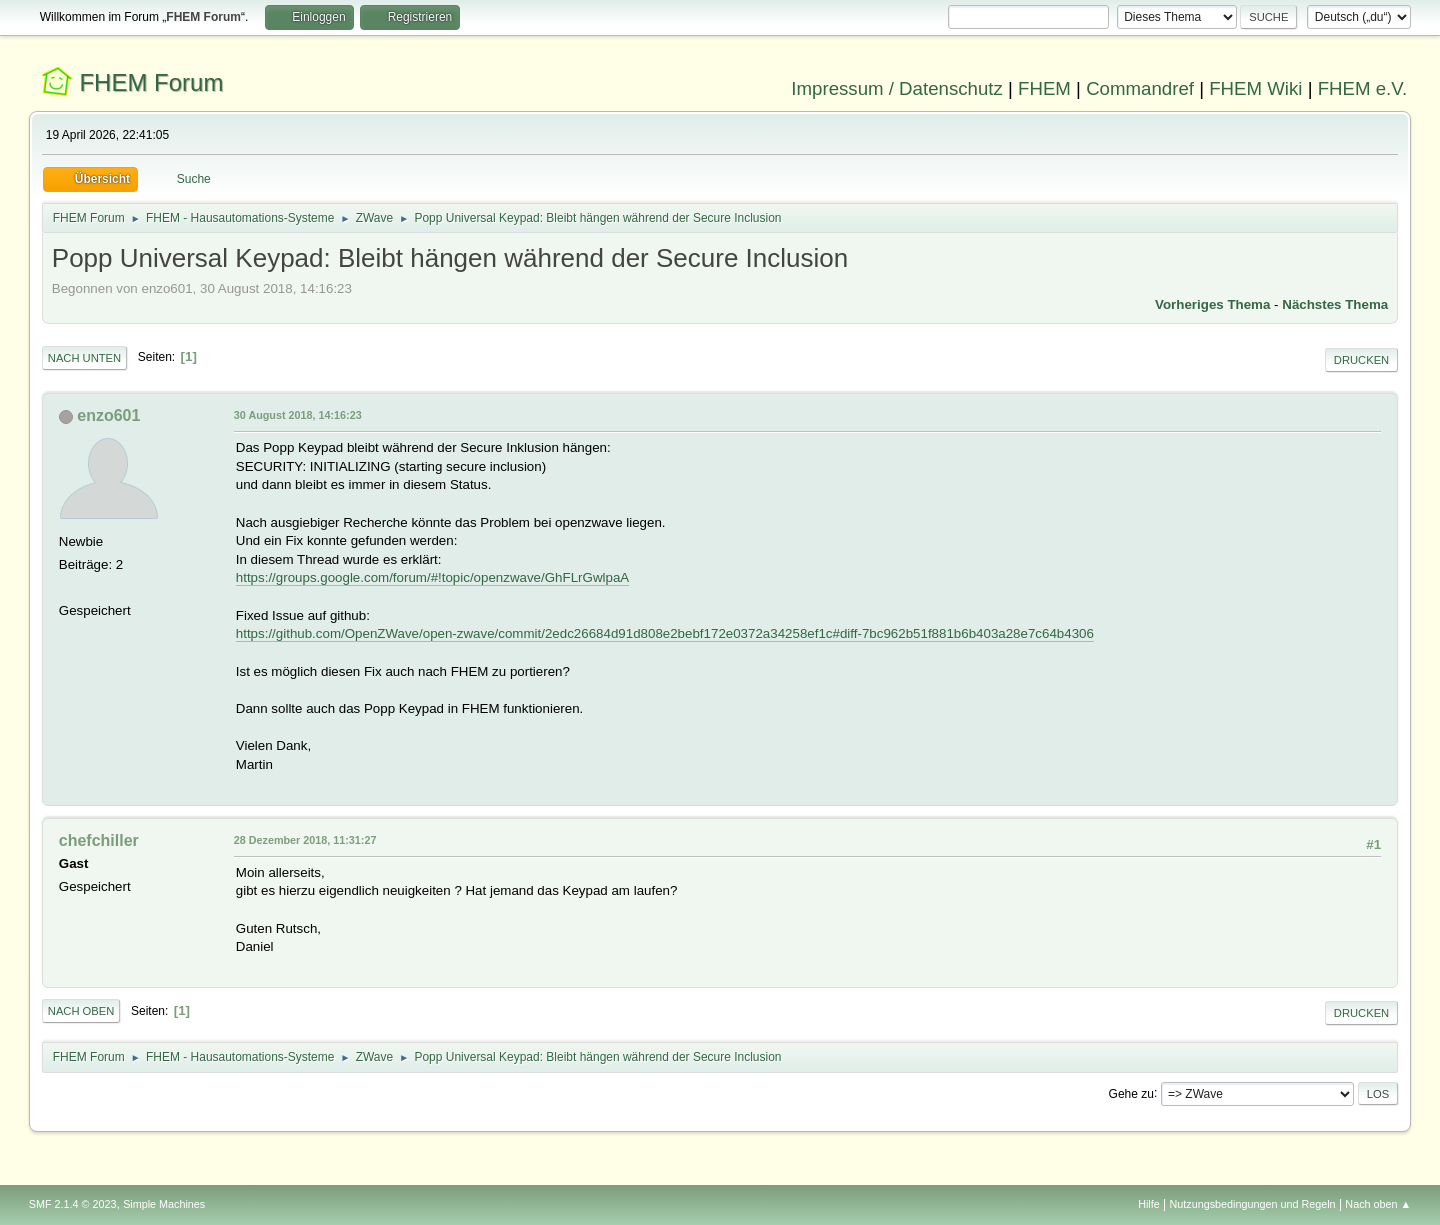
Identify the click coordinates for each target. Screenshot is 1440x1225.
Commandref (1140, 88)
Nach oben (81, 1011)
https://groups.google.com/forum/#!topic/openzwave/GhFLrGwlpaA (432, 577)
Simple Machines (164, 1204)
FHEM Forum (151, 82)
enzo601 (108, 415)
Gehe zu (1131, 1093)
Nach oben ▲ (1378, 1204)
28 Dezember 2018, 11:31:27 (305, 840)
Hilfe (1149, 1204)
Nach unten (84, 358)
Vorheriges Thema (1212, 304)
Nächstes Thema (1335, 304)
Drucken (1361, 360)
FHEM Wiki (1255, 88)
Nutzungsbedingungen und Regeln (1253, 1204)
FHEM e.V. (1363, 88)
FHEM (1044, 88)
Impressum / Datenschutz (897, 88)
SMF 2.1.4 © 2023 (73, 1204)
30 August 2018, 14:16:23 (298, 415)
